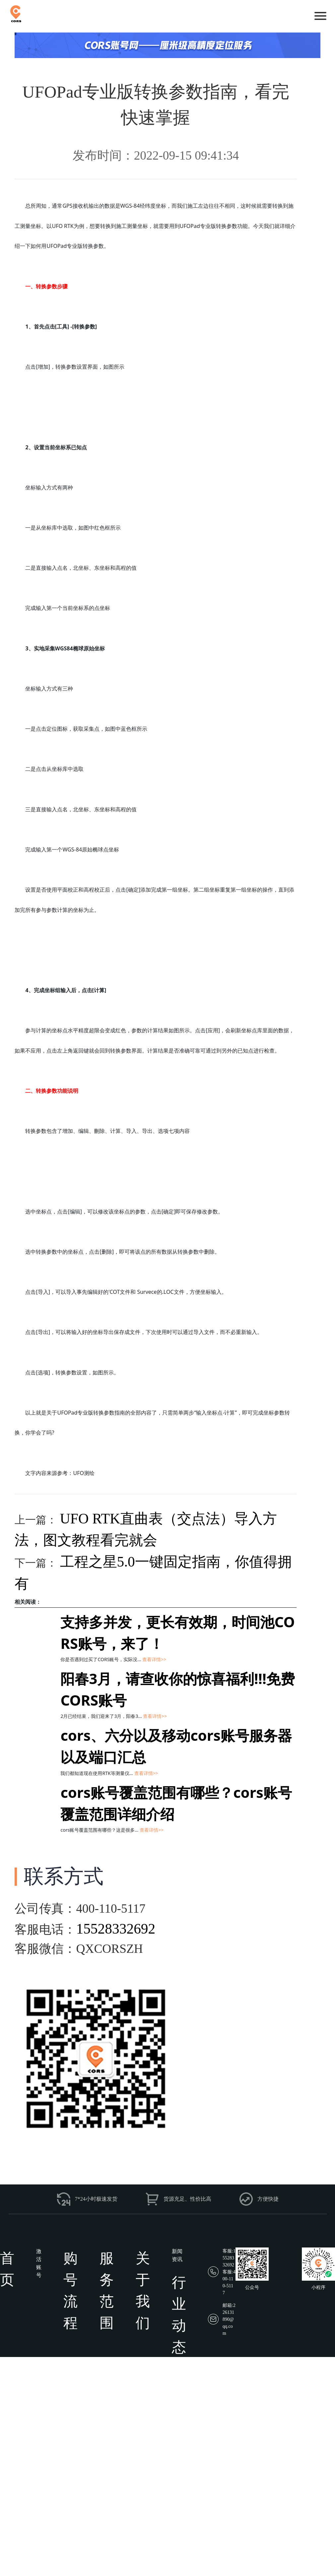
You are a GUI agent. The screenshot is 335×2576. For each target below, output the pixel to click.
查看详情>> (154, 1659)
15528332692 (115, 1929)
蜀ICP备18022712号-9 (192, 2565)
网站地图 (289, 2565)
